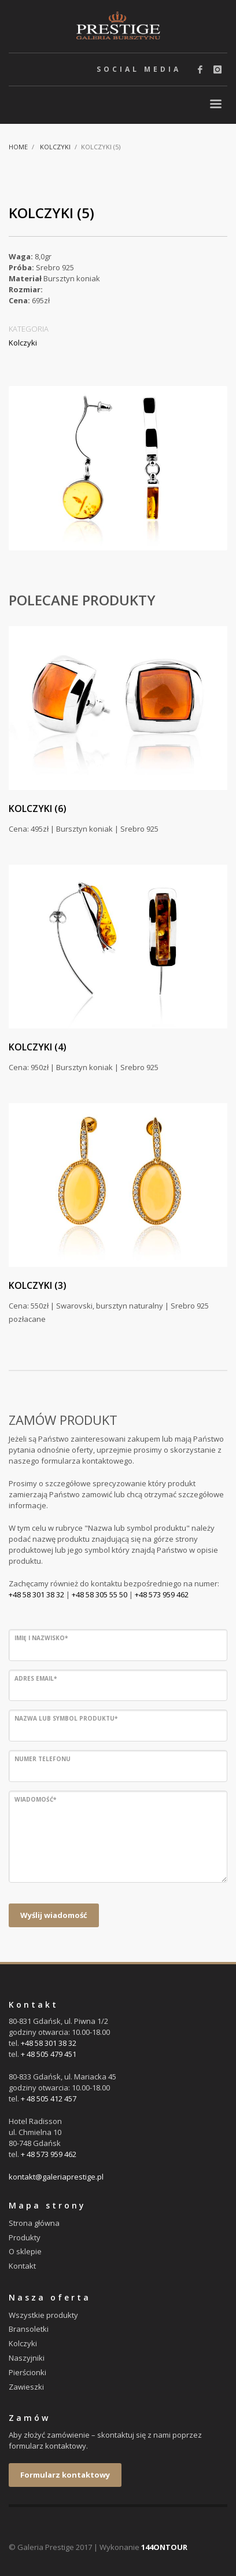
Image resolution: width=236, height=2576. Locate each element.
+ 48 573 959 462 (48, 2154)
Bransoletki (29, 2329)
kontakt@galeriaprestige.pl (56, 2176)
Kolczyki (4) (38, 1047)
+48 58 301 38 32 (36, 1594)
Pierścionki (27, 2372)
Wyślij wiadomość (53, 1915)
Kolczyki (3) (38, 1285)
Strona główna (34, 2223)
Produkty (24, 2237)
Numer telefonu (42, 1759)
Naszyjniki (27, 2358)
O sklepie (25, 2251)
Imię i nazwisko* (41, 1638)
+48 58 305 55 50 (99, 1594)
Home (18, 146)
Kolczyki (55, 146)
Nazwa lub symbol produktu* (65, 1718)
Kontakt (22, 2266)
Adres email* (35, 1678)
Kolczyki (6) (38, 808)
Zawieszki (26, 2387)
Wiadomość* (35, 1799)
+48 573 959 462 (162, 1594)
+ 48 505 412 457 (48, 2098)
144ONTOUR (164, 2547)
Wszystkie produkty (43, 2315)
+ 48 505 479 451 (48, 2054)
